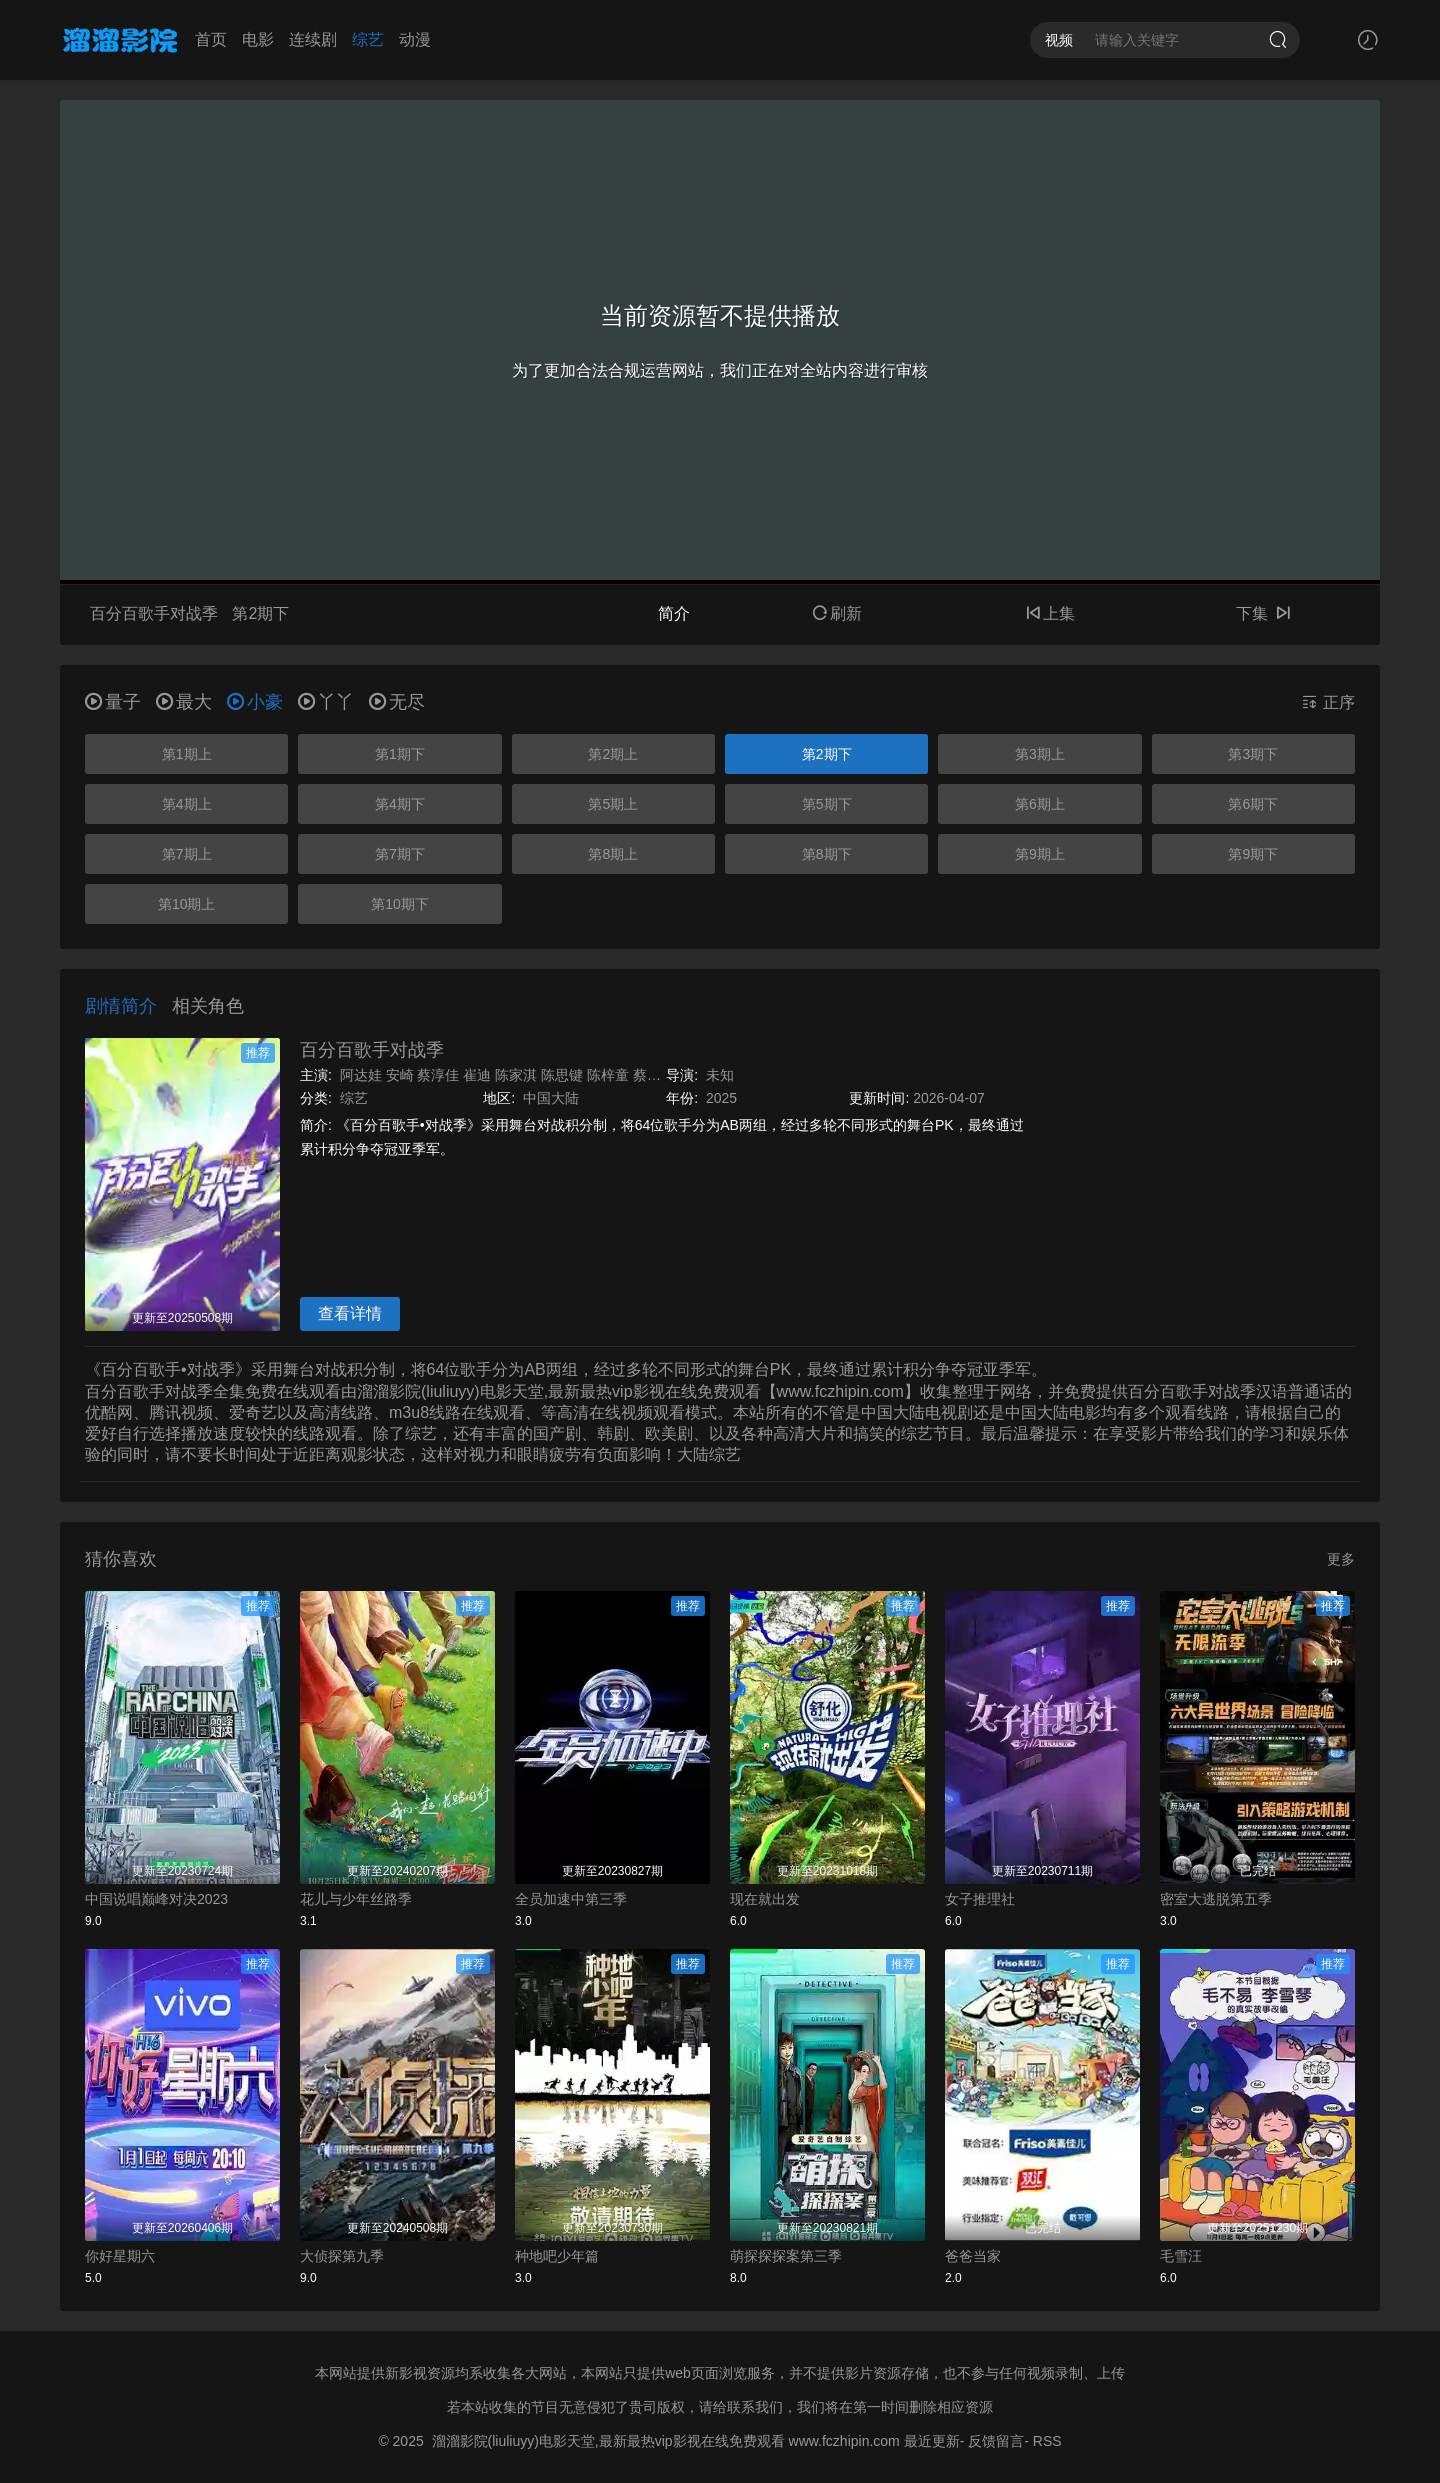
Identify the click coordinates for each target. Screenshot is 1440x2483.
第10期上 (187, 904)
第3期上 (1040, 754)
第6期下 (1253, 804)
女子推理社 (980, 1899)
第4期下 (400, 804)
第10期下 (400, 904)
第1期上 (187, 754)
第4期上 (187, 804)
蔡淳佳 (438, 1075)
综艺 (368, 39)
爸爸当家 (973, 2256)
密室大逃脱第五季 (1216, 1899)
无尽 (397, 702)
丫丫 (326, 702)
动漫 (415, 39)
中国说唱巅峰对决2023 (156, 1899)
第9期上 (1040, 854)
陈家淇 (516, 1075)
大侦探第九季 (342, 2256)
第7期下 (400, 854)
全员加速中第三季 (571, 1899)
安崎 (400, 1075)
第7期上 (187, 854)
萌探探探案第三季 (786, 2256)
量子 (113, 702)
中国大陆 (551, 1098)
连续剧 (313, 39)
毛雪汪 (1181, 2256)
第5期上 (613, 804)
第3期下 (1253, 754)
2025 (721, 1098)
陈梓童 (608, 1075)
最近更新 (932, 2441)
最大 (184, 702)
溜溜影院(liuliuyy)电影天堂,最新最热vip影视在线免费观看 (608, 2441)
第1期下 (400, 754)
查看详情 (350, 1313)
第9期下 (1253, 854)
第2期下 (827, 754)
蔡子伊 (654, 1075)
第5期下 (827, 804)
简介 (674, 613)
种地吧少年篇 (557, 2256)
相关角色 (208, 1006)
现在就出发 (765, 1899)
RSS (1047, 2441)
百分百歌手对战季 (372, 1050)
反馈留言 (996, 2441)
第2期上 (613, 754)
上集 (1050, 613)
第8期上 (613, 854)
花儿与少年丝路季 (356, 1899)
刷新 (837, 613)
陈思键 (562, 1075)
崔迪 (477, 1075)
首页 (211, 39)
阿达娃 (361, 1075)
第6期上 (1040, 804)
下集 (1263, 613)
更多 (1341, 1559)
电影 (258, 39)
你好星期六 (120, 2256)
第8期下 (827, 854)
